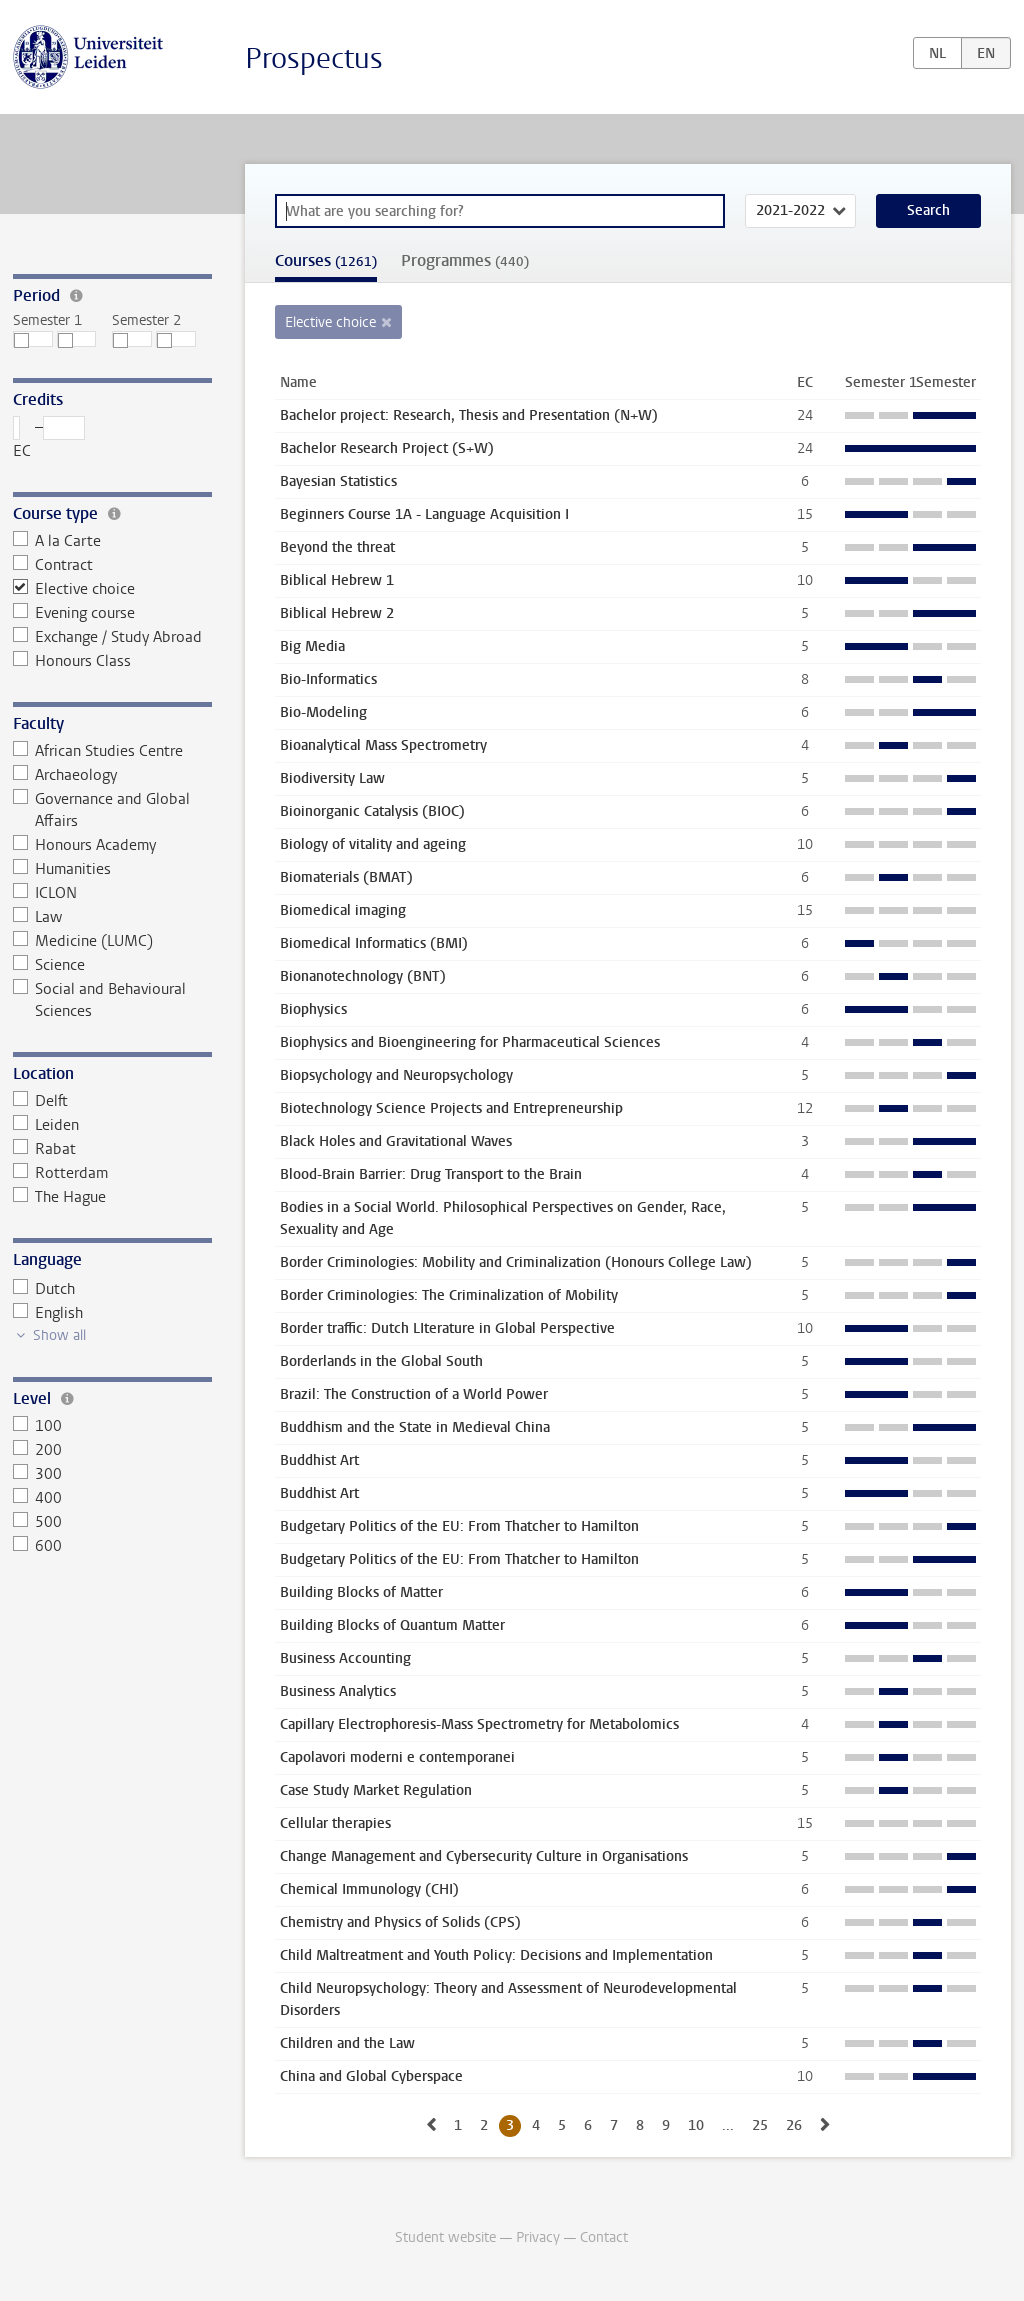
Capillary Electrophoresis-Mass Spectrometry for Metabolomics (479, 1724)
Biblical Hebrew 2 (337, 613)
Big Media (312, 646)
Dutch (44, 1289)
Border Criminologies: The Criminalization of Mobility (449, 1295)
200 (38, 1450)
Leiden (46, 1125)
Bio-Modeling (323, 712)
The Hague (60, 1197)
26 (794, 2125)
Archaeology (65, 775)
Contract (53, 565)
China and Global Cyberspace (371, 2076)
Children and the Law (347, 2043)
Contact (604, 2237)
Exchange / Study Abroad (108, 637)
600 (38, 1546)
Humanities (62, 869)
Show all (59, 1335)
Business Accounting (345, 1658)
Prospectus (314, 58)
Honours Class (72, 661)
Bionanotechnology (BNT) (363, 976)
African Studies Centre (98, 751)
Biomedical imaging (343, 910)
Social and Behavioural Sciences (100, 1000)
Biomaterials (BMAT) (346, 877)
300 (38, 1474)
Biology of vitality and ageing (373, 844)
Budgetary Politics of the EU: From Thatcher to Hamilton (459, 1526)
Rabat (45, 1149)
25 (760, 2125)
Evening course (74, 613)
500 (38, 1522)
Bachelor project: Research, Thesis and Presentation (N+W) (469, 415)
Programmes (465, 260)
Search (928, 210)
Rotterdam (61, 1173)
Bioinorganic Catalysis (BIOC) (372, 811)
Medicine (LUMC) (83, 941)
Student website (445, 2237)
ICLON (45, 893)
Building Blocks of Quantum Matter (392, 1625)
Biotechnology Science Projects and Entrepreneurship (451, 1108)
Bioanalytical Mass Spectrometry (383, 745)
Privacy (538, 2237)
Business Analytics (338, 1691)
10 (696, 2125)
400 (38, 1498)
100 (38, 1426)
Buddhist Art (319, 1460)
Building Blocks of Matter (361, 1592)
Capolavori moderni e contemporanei (397, 1757)
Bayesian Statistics (338, 481)
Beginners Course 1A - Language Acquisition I (424, 514)
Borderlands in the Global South (381, 1361)
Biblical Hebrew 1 (337, 580)
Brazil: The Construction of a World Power (414, 1394)
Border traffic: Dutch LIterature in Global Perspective (447, 1328)
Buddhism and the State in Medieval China (415, 1427)
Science (49, 965)
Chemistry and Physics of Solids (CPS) (400, 1922)
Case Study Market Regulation (376, 1790)
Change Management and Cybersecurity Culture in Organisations (484, 1856)
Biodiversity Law (332, 778)
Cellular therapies (335, 1823)
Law (38, 917)
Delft (41, 1101)
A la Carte (57, 541)
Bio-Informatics (328, 679)
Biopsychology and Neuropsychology (396, 1075)
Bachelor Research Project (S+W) (387, 448)
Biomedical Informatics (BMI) (374, 943)
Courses (326, 260)
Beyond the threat (337, 547)
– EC (49, 438)
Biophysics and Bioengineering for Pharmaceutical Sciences (470, 1042)
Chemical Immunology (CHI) (369, 1889)
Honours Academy (85, 845)
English (48, 1313)
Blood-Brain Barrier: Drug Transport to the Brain (431, 1174)
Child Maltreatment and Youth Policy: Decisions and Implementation (496, 1955)
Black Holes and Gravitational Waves (396, 1141)
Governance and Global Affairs (102, 810)
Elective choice (74, 589)
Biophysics (313, 1009)
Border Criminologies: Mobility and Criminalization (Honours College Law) (516, 1262)
